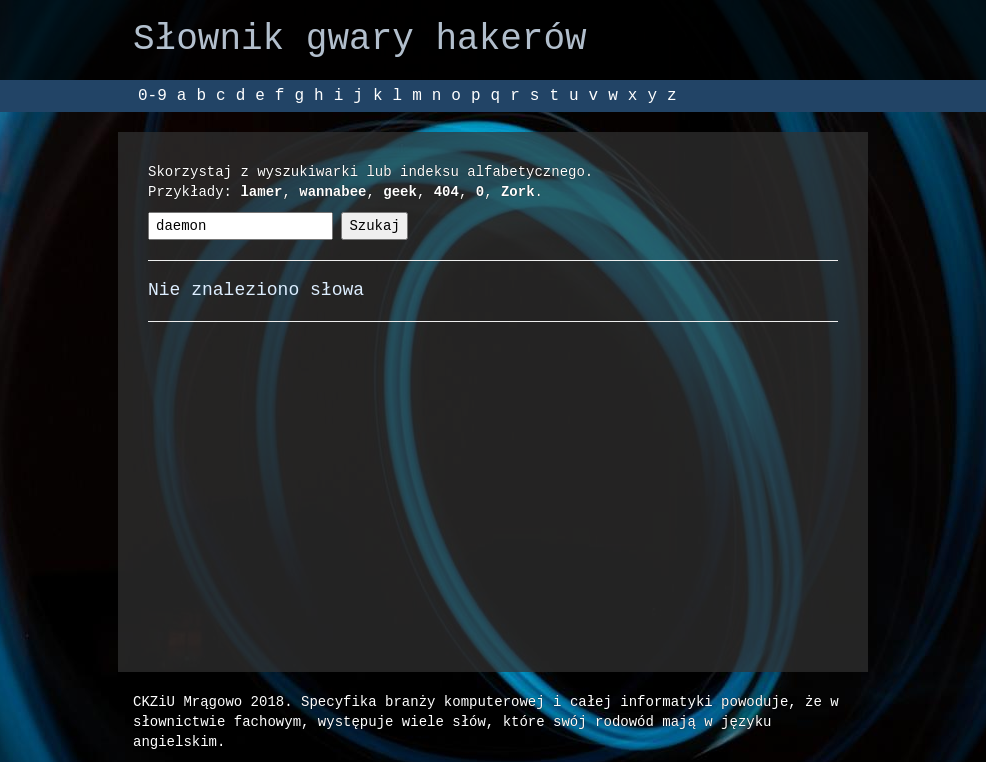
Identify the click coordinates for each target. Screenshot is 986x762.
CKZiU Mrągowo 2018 (208, 701)
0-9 (152, 96)
